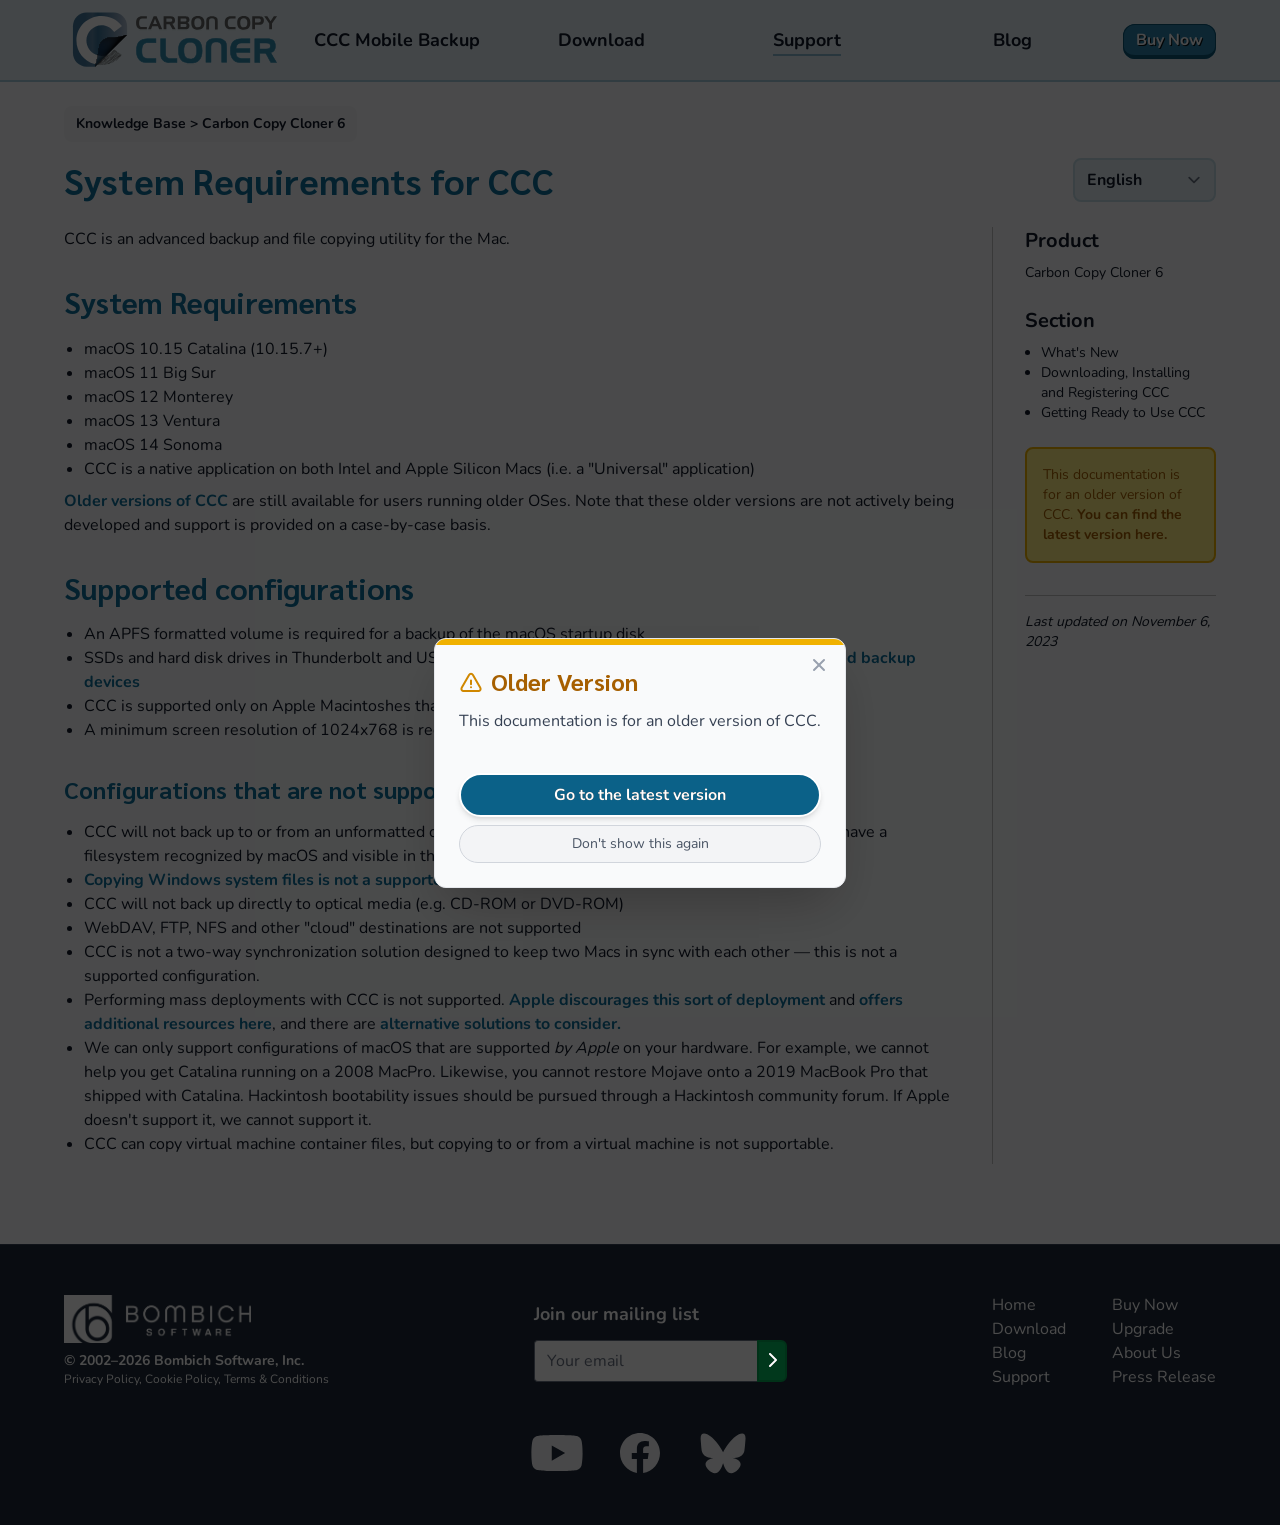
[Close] (819, 665)
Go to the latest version (640, 795)
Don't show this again (640, 843)
